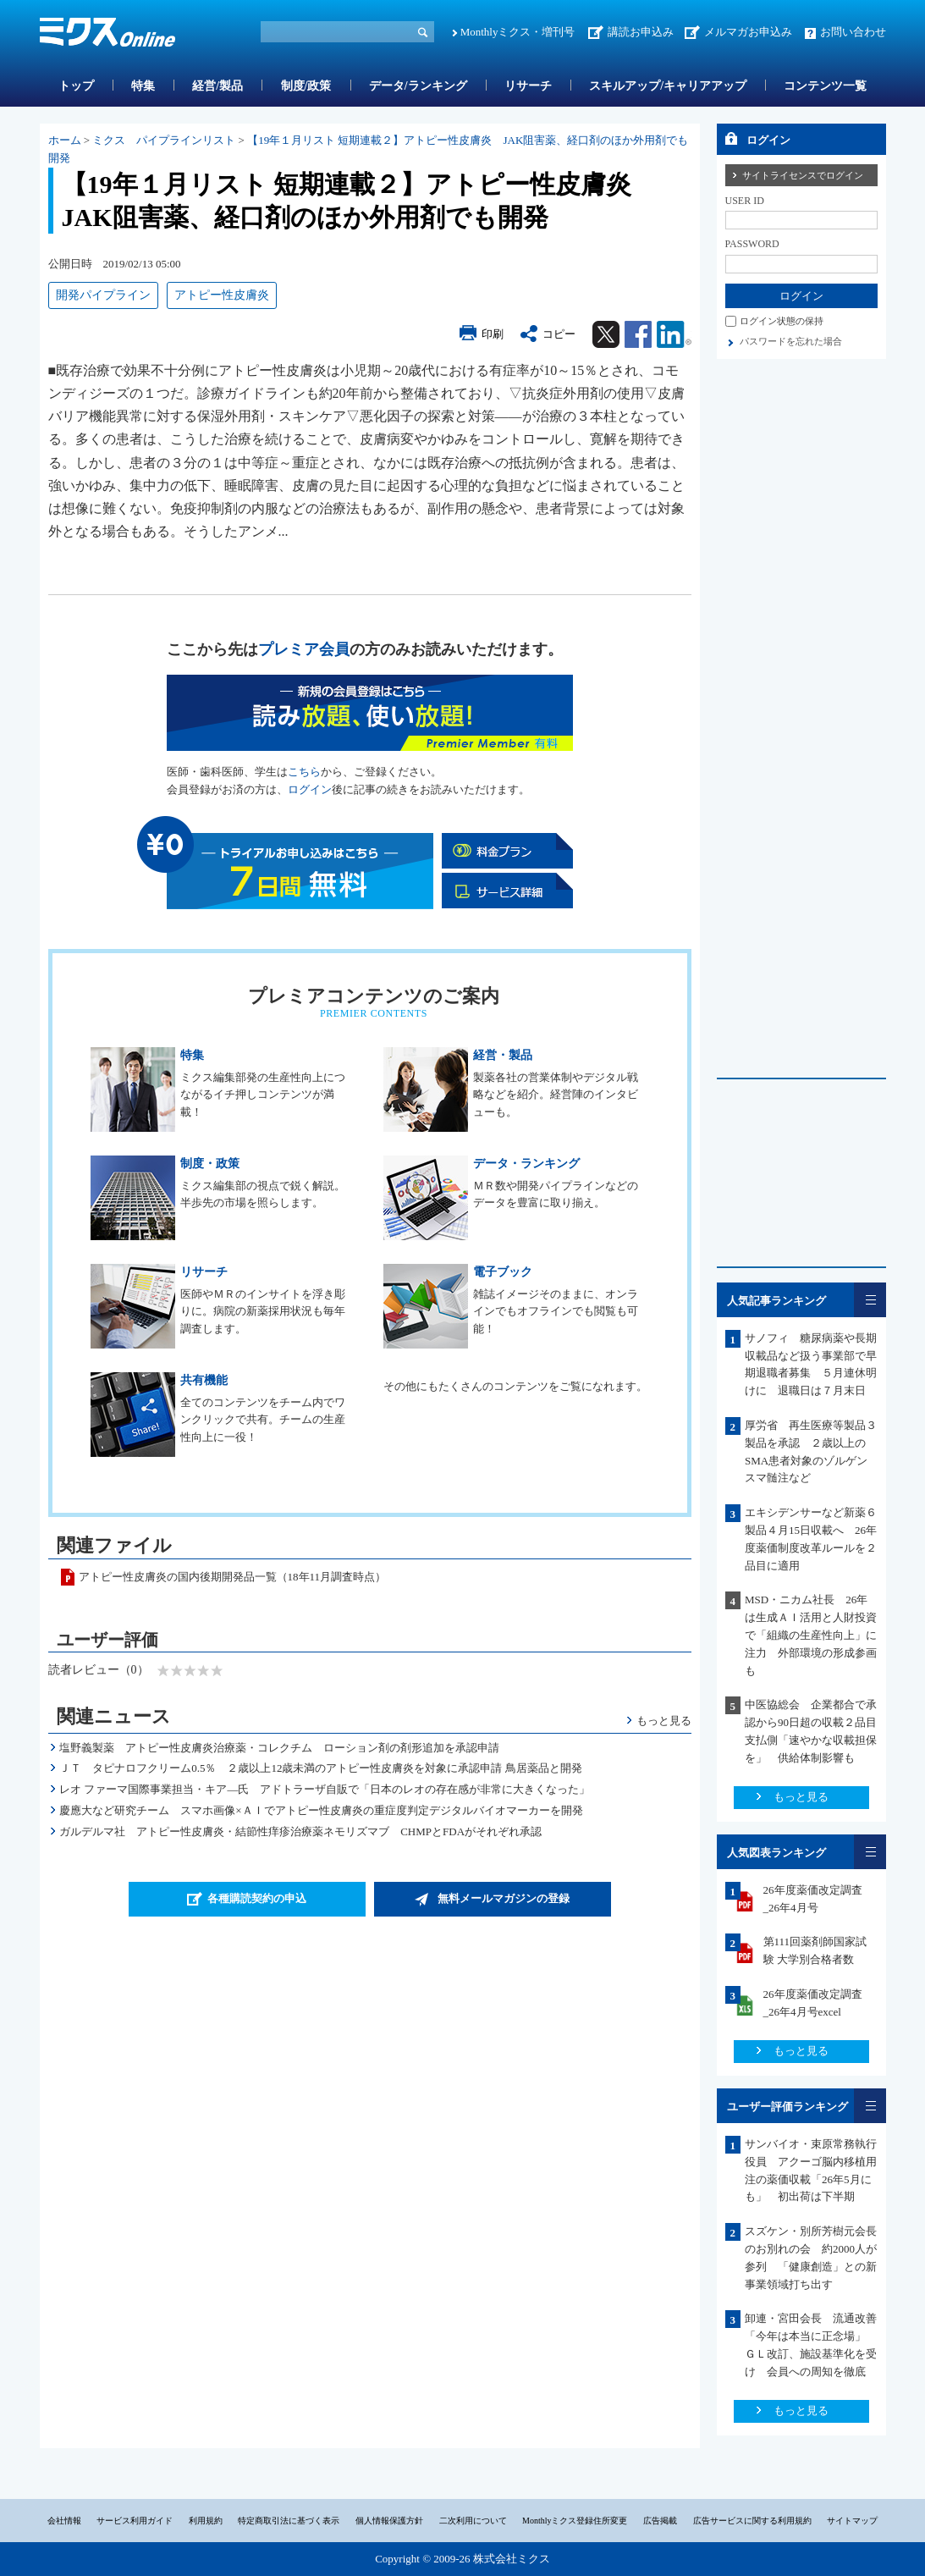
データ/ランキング (418, 86)
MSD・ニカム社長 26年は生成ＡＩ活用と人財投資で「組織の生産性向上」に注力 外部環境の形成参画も (811, 1634)
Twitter (605, 334)
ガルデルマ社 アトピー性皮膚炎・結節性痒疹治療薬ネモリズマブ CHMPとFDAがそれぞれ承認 (300, 1831)
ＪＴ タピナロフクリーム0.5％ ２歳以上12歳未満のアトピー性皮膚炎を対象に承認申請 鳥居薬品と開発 (320, 1768)
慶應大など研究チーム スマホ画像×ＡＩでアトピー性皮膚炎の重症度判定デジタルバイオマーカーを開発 (320, 1810)
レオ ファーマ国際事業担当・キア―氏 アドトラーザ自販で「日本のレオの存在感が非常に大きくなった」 (324, 1789)
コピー (558, 334)
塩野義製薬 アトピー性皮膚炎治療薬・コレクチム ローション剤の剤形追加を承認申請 (279, 1747)
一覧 (870, 1299)
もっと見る (663, 1720)
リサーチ (528, 86)
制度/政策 (306, 86)
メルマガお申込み (748, 31)
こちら (304, 771)
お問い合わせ (853, 31)
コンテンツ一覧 (825, 86)
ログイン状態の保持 (781, 321)
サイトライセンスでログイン (802, 175)
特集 (143, 86)
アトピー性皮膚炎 (221, 295)
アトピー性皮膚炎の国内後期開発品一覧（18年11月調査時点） (233, 1576)
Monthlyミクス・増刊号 (517, 31)
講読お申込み (641, 31)
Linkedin (674, 334)
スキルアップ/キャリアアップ (667, 86)
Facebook (638, 334)
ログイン (310, 789)
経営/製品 (217, 86)
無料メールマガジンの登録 (504, 1898)
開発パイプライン (103, 295)
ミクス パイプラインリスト (163, 140)
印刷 (493, 334)
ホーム (64, 140)
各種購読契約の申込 (256, 1898)
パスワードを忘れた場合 (791, 341)
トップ (76, 86)
